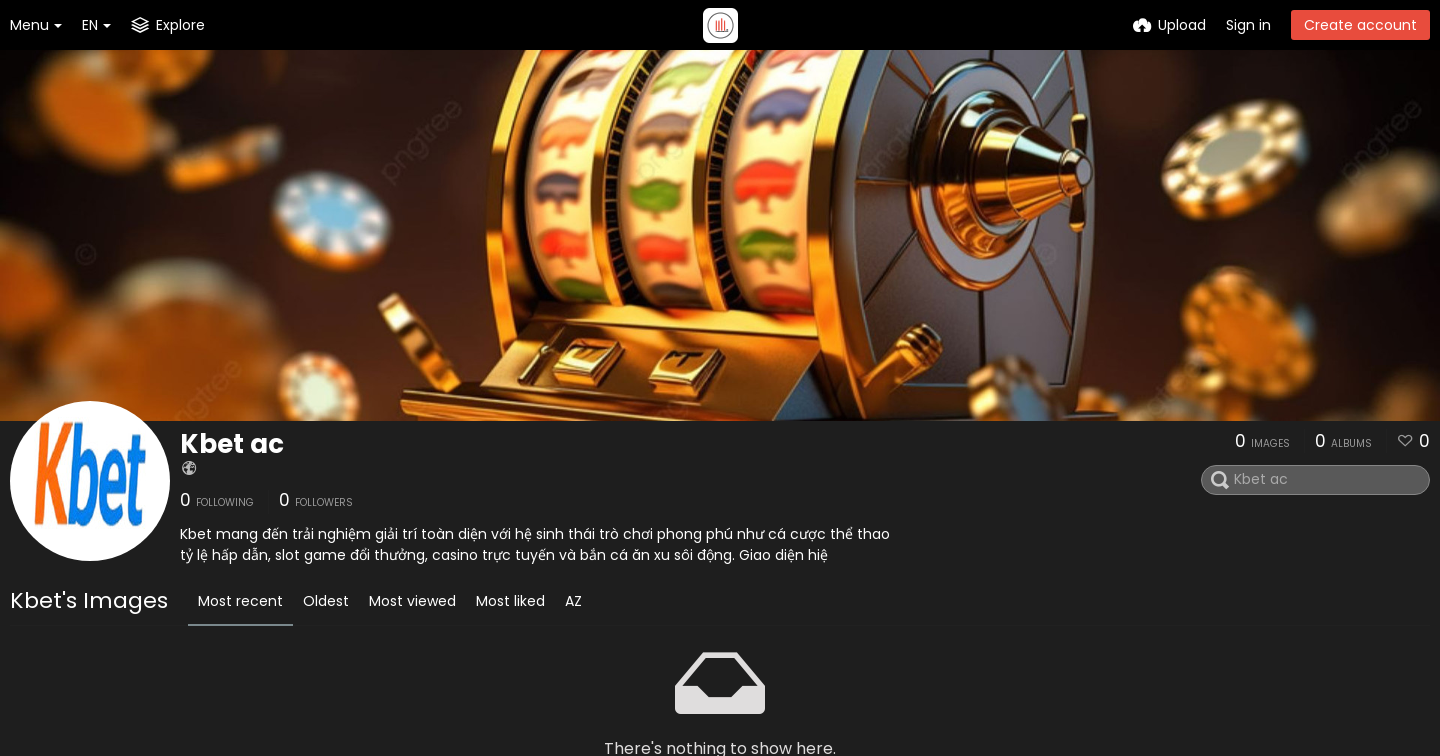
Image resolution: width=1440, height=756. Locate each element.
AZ (573, 601)
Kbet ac (232, 444)
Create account (1360, 25)
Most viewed (412, 601)
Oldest (326, 601)
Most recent (240, 601)
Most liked (510, 601)
